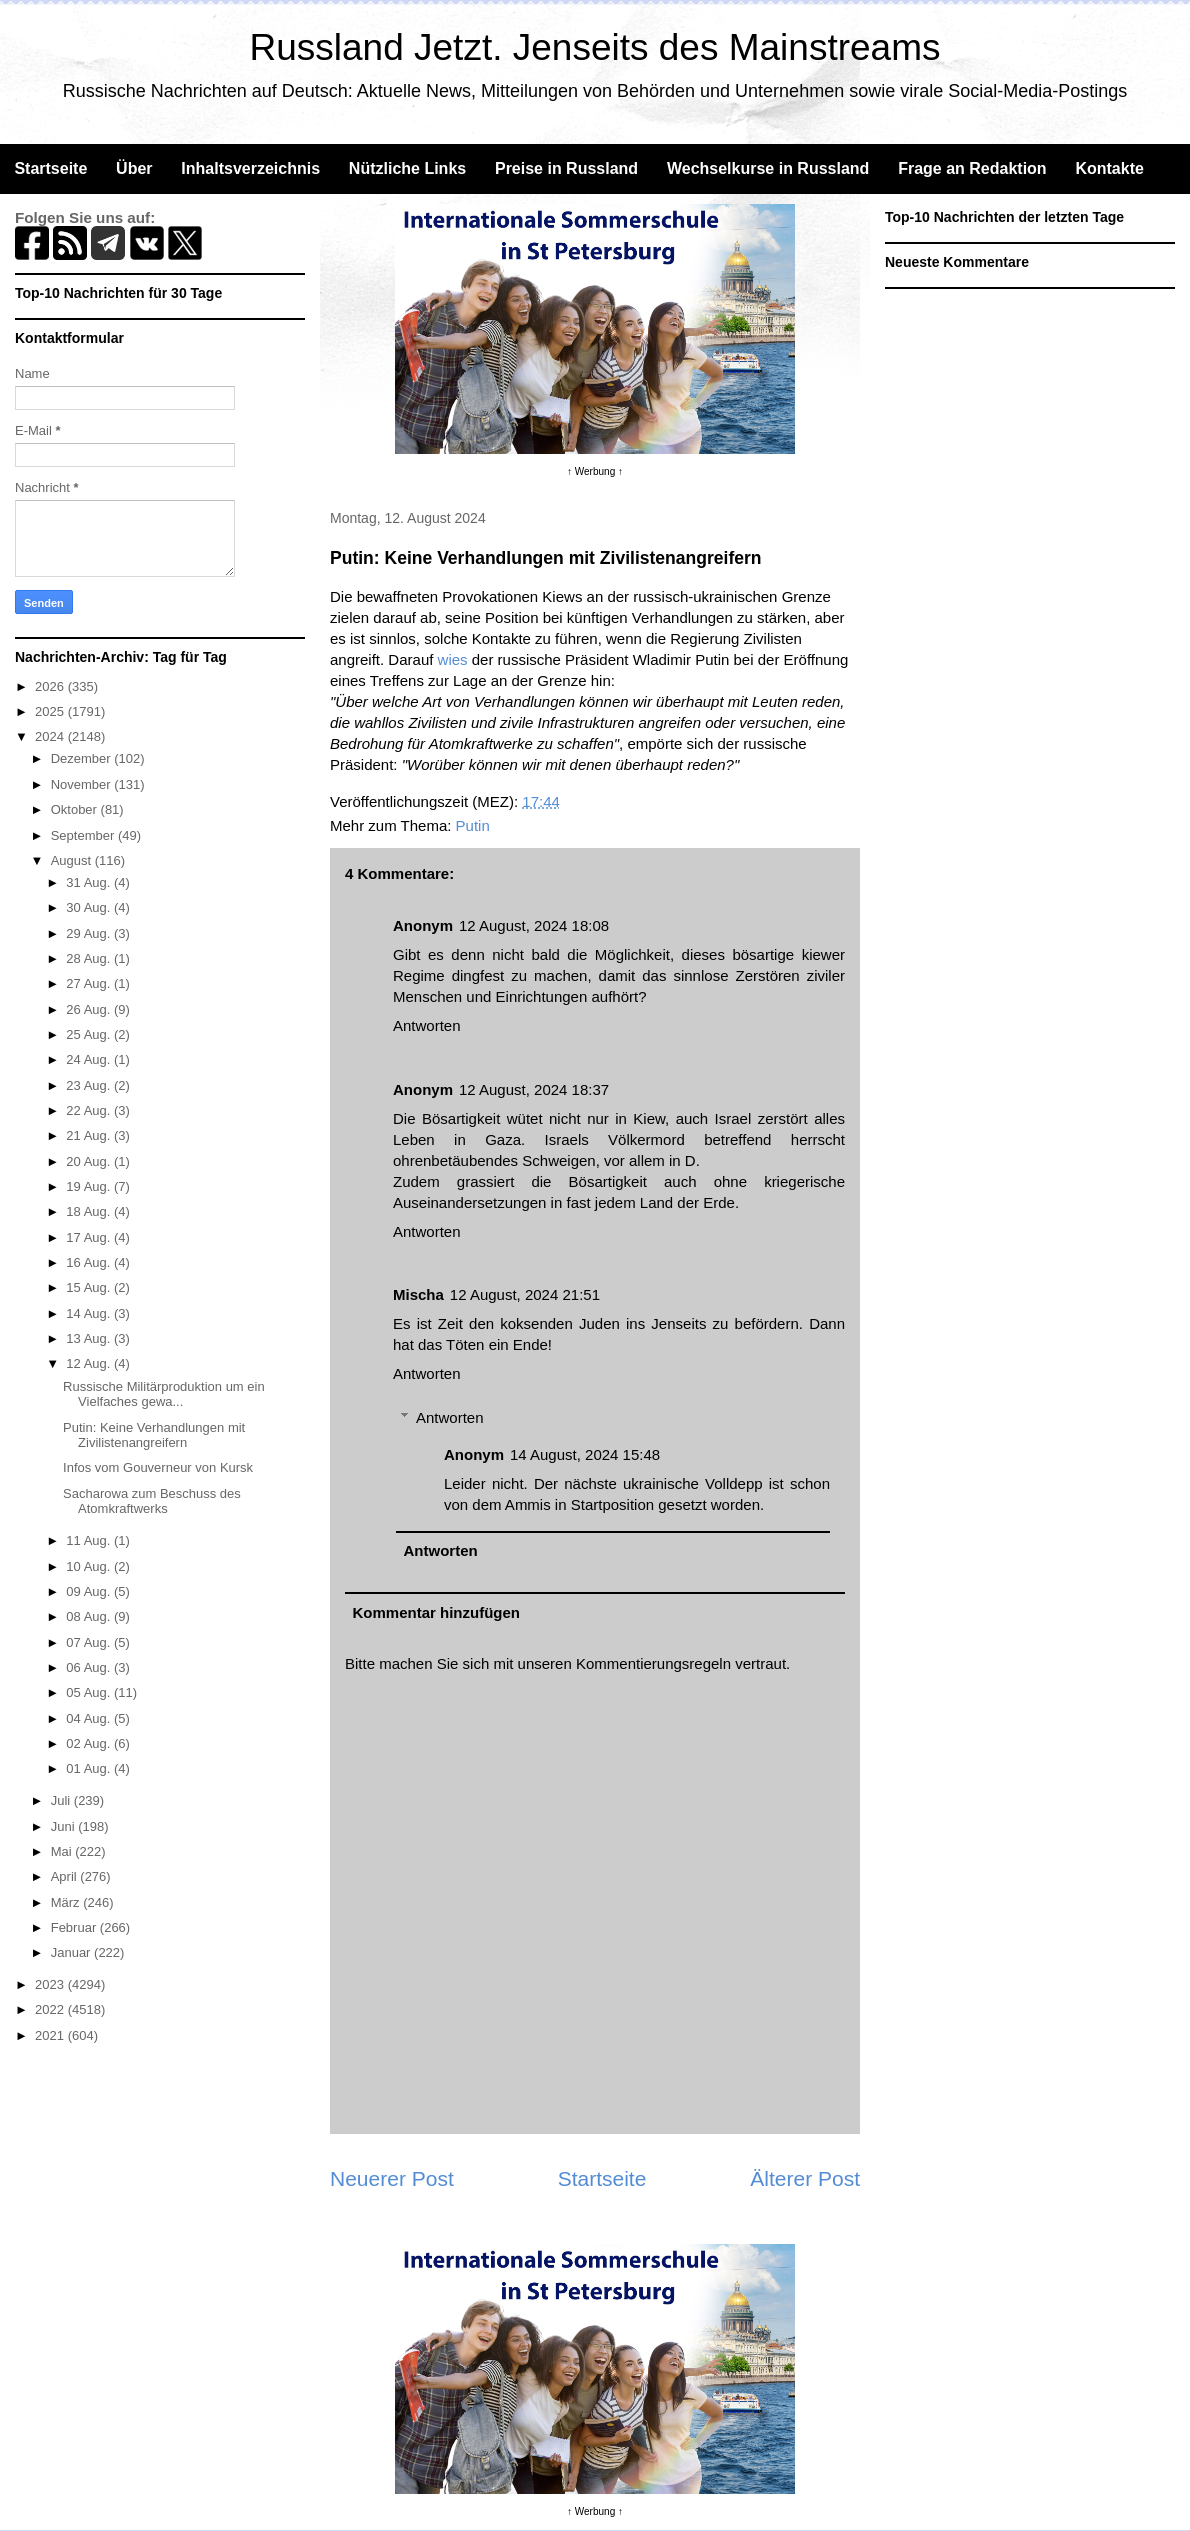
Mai (63, 1851)
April (66, 1876)
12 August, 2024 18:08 (534, 925)
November (83, 784)
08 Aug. (90, 1616)
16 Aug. (90, 1262)
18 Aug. (90, 1211)
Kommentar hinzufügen (437, 1612)
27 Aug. (90, 983)
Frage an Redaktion (972, 168)
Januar (72, 1952)
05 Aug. (90, 1692)
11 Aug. (90, 1540)
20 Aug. (90, 1161)
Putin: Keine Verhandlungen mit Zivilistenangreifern (154, 1435)
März (67, 1902)
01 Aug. (90, 1768)
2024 (51, 736)
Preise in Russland (566, 168)
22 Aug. (90, 1110)
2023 (51, 1984)
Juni (64, 1826)
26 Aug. (90, 1009)
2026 (51, 686)
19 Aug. (90, 1186)
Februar (75, 1927)
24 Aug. (90, 1059)
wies (453, 659)
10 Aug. (90, 1566)
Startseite (50, 168)
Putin (473, 825)
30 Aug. (90, 907)
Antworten (427, 1025)
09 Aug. (90, 1591)
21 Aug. (90, 1135)
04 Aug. (90, 1718)
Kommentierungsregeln (653, 1663)
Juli (62, 1800)
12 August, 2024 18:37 (534, 1089)
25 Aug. (90, 1034)
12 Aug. (90, 1363)
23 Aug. (90, 1085)
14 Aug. (90, 1313)
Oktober (76, 809)
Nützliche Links (407, 168)
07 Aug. (90, 1642)
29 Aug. (90, 933)
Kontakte (1109, 168)
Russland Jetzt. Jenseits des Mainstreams (595, 47)
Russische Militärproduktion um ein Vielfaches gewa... (164, 1394)
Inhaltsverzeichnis (250, 168)
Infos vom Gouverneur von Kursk (158, 1467)
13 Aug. (90, 1338)
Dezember (83, 758)
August (73, 860)
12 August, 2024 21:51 (525, 1294)
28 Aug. (90, 958)
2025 (51, 711)
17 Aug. (90, 1237)
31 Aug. (90, 882)
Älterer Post (805, 2178)
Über (134, 168)
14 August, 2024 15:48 (585, 1454)
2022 (51, 2009)
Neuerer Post (392, 2178)
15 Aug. (90, 1287)
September (84, 835)
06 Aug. (90, 1667)
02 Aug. (90, 1743)
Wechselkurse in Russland (768, 168)
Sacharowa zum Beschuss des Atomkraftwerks (152, 1501)
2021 (51, 2035)
